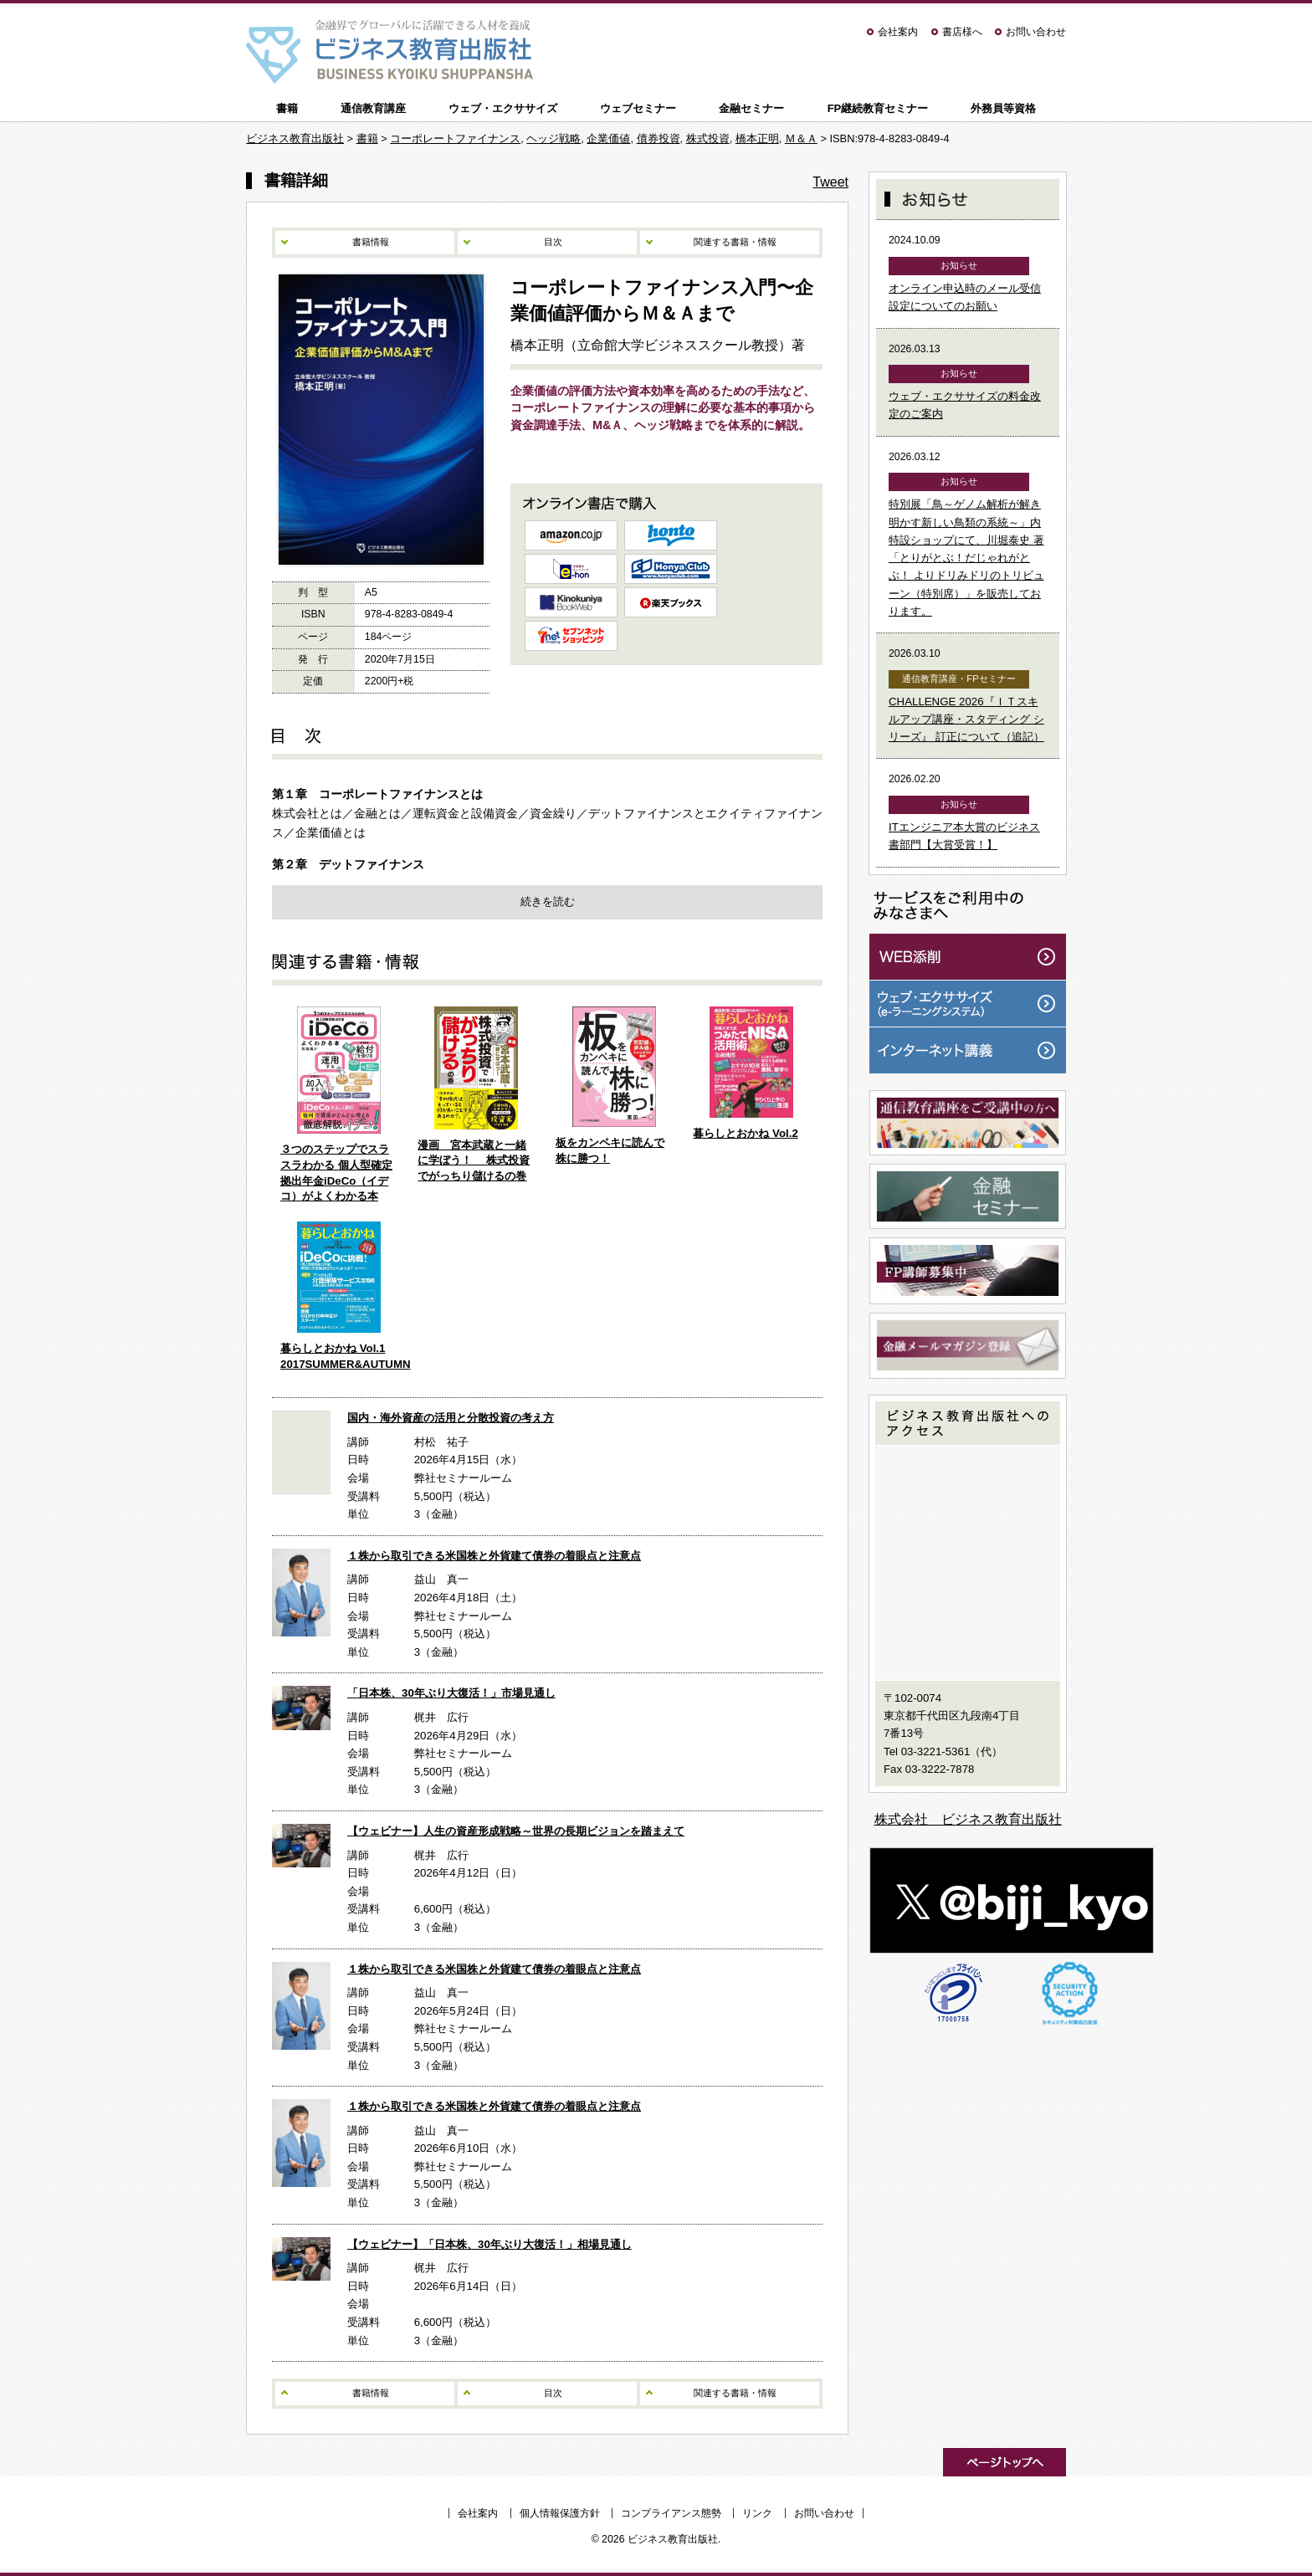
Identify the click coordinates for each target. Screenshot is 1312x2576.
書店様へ (962, 32)
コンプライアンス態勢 (671, 2513)
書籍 (287, 108)
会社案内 (898, 32)
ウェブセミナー (638, 108)
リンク (757, 2513)
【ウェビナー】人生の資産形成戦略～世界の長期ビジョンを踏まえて (515, 1831)
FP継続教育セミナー (878, 108)
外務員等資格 (1003, 108)
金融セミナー (751, 108)
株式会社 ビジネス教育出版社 (968, 1819)
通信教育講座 (373, 108)
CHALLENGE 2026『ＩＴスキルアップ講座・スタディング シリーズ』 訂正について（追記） (966, 719)
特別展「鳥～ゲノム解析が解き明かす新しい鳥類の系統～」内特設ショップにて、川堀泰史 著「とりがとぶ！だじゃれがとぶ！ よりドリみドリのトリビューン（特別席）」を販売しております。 (966, 557)
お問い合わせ (1036, 32)
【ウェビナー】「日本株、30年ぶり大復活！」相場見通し (489, 2244)
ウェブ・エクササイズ (502, 108)
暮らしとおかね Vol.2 (745, 1133)
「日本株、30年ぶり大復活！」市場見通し (451, 1693)
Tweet (830, 182)
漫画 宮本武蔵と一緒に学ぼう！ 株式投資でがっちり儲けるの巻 (474, 1160)
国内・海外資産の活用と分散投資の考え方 (450, 1417)
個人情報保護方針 (560, 2513)
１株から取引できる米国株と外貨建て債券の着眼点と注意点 (494, 1555)
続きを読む (547, 901)
